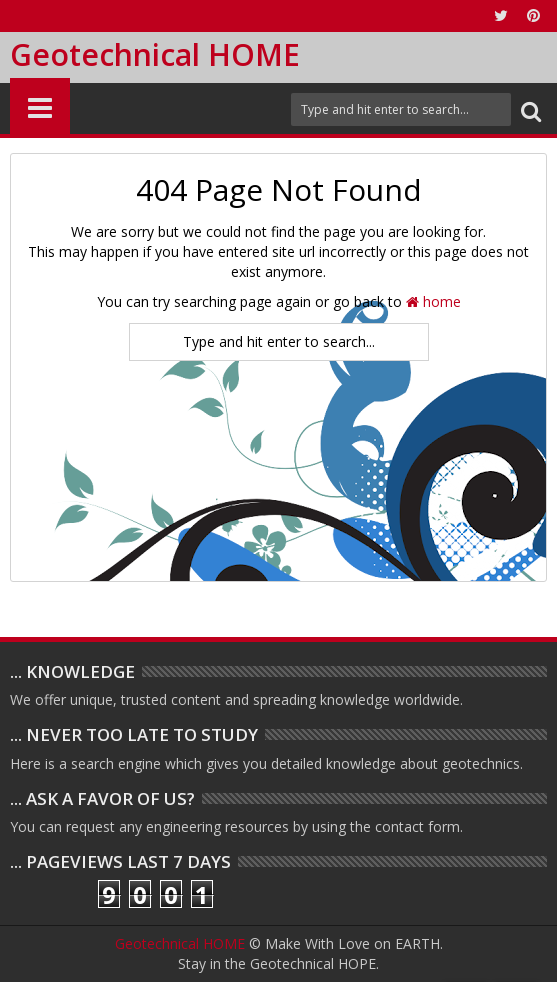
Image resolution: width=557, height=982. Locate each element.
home (433, 301)
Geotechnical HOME (155, 54)
